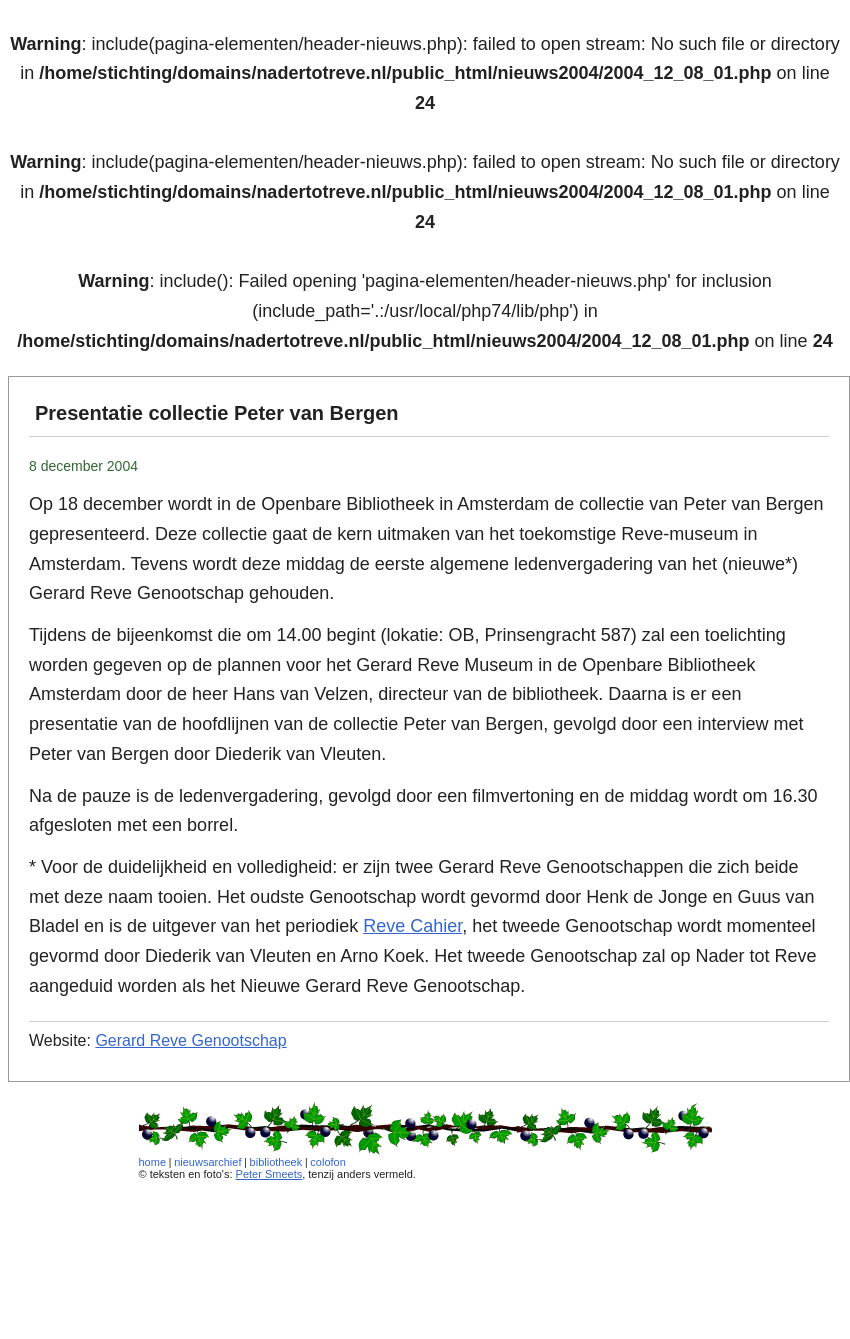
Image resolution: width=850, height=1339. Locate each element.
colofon (327, 1162)
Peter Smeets (269, 1174)
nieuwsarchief (207, 1162)
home (153, 1162)
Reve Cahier (412, 926)
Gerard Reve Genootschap (190, 1040)
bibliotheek (276, 1162)
